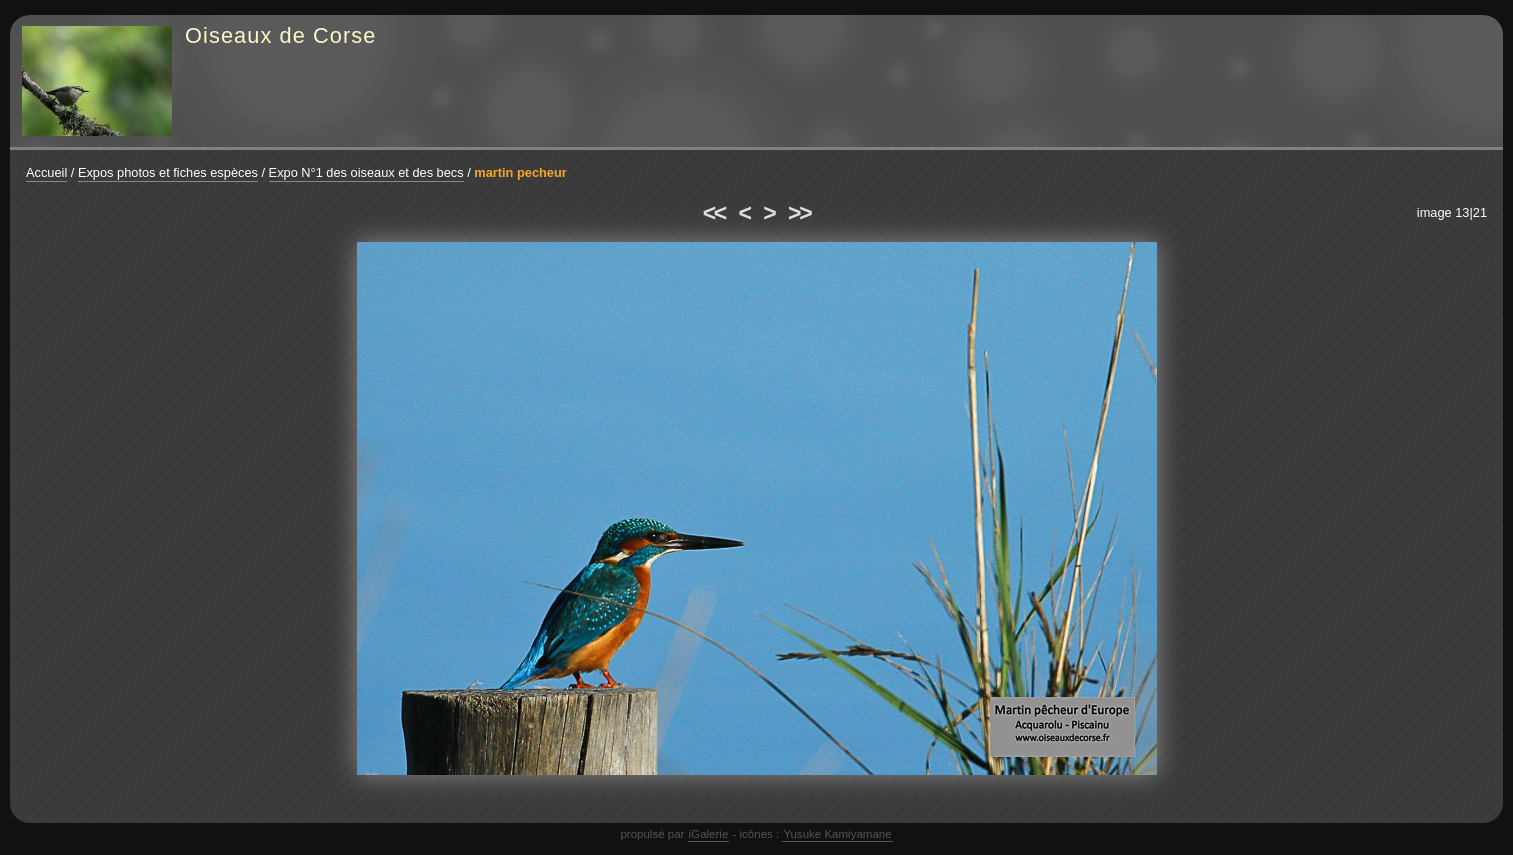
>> (799, 213)
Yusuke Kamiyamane (837, 834)
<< (714, 213)
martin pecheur (520, 172)
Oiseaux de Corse (281, 35)
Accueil (46, 172)
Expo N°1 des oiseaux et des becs (366, 172)
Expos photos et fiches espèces (168, 172)
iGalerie (709, 834)
